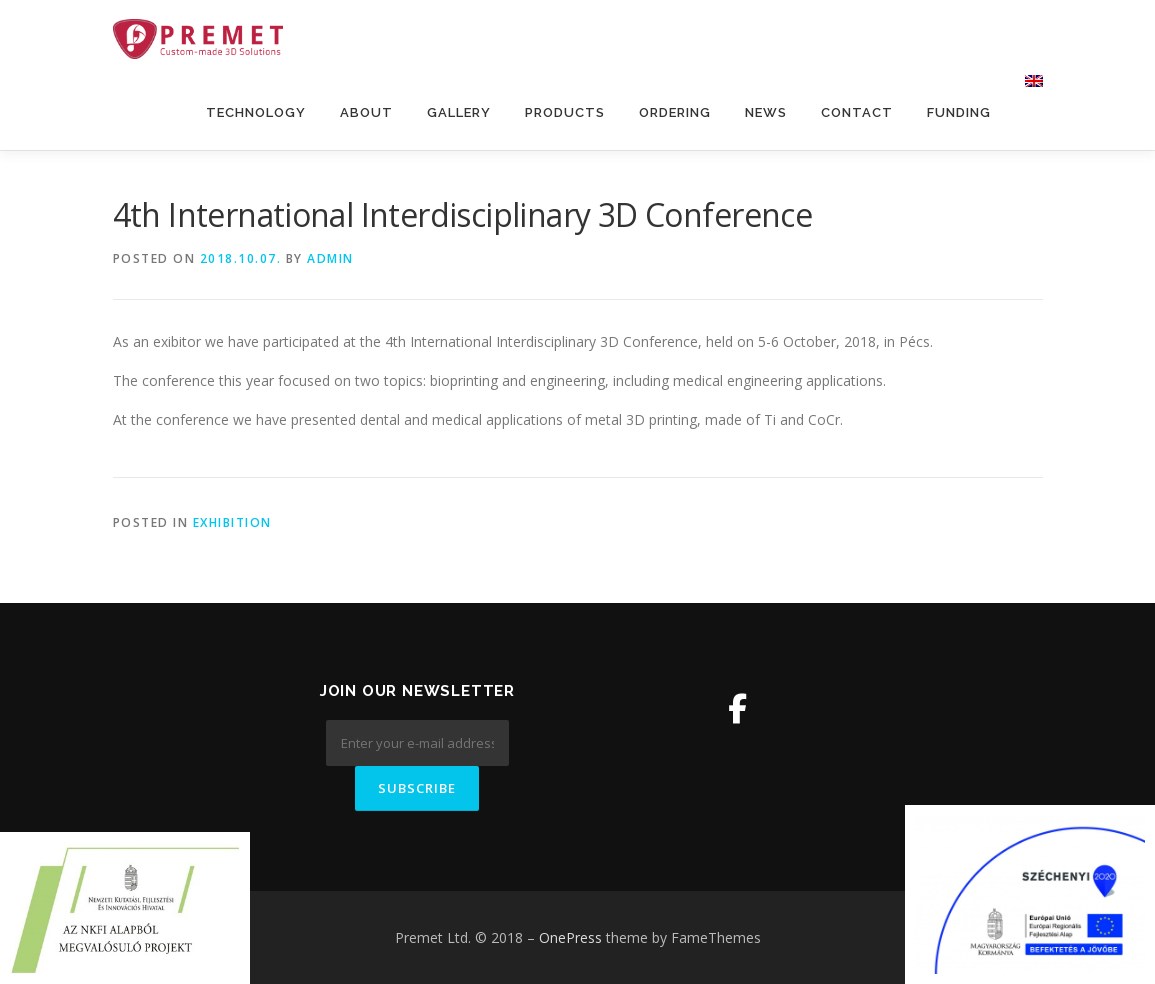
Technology (256, 112)
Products (565, 112)
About (366, 112)
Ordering (675, 112)
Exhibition (232, 522)
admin (330, 258)
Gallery (459, 112)
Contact (857, 112)
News (766, 112)
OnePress (570, 937)
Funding (959, 112)
